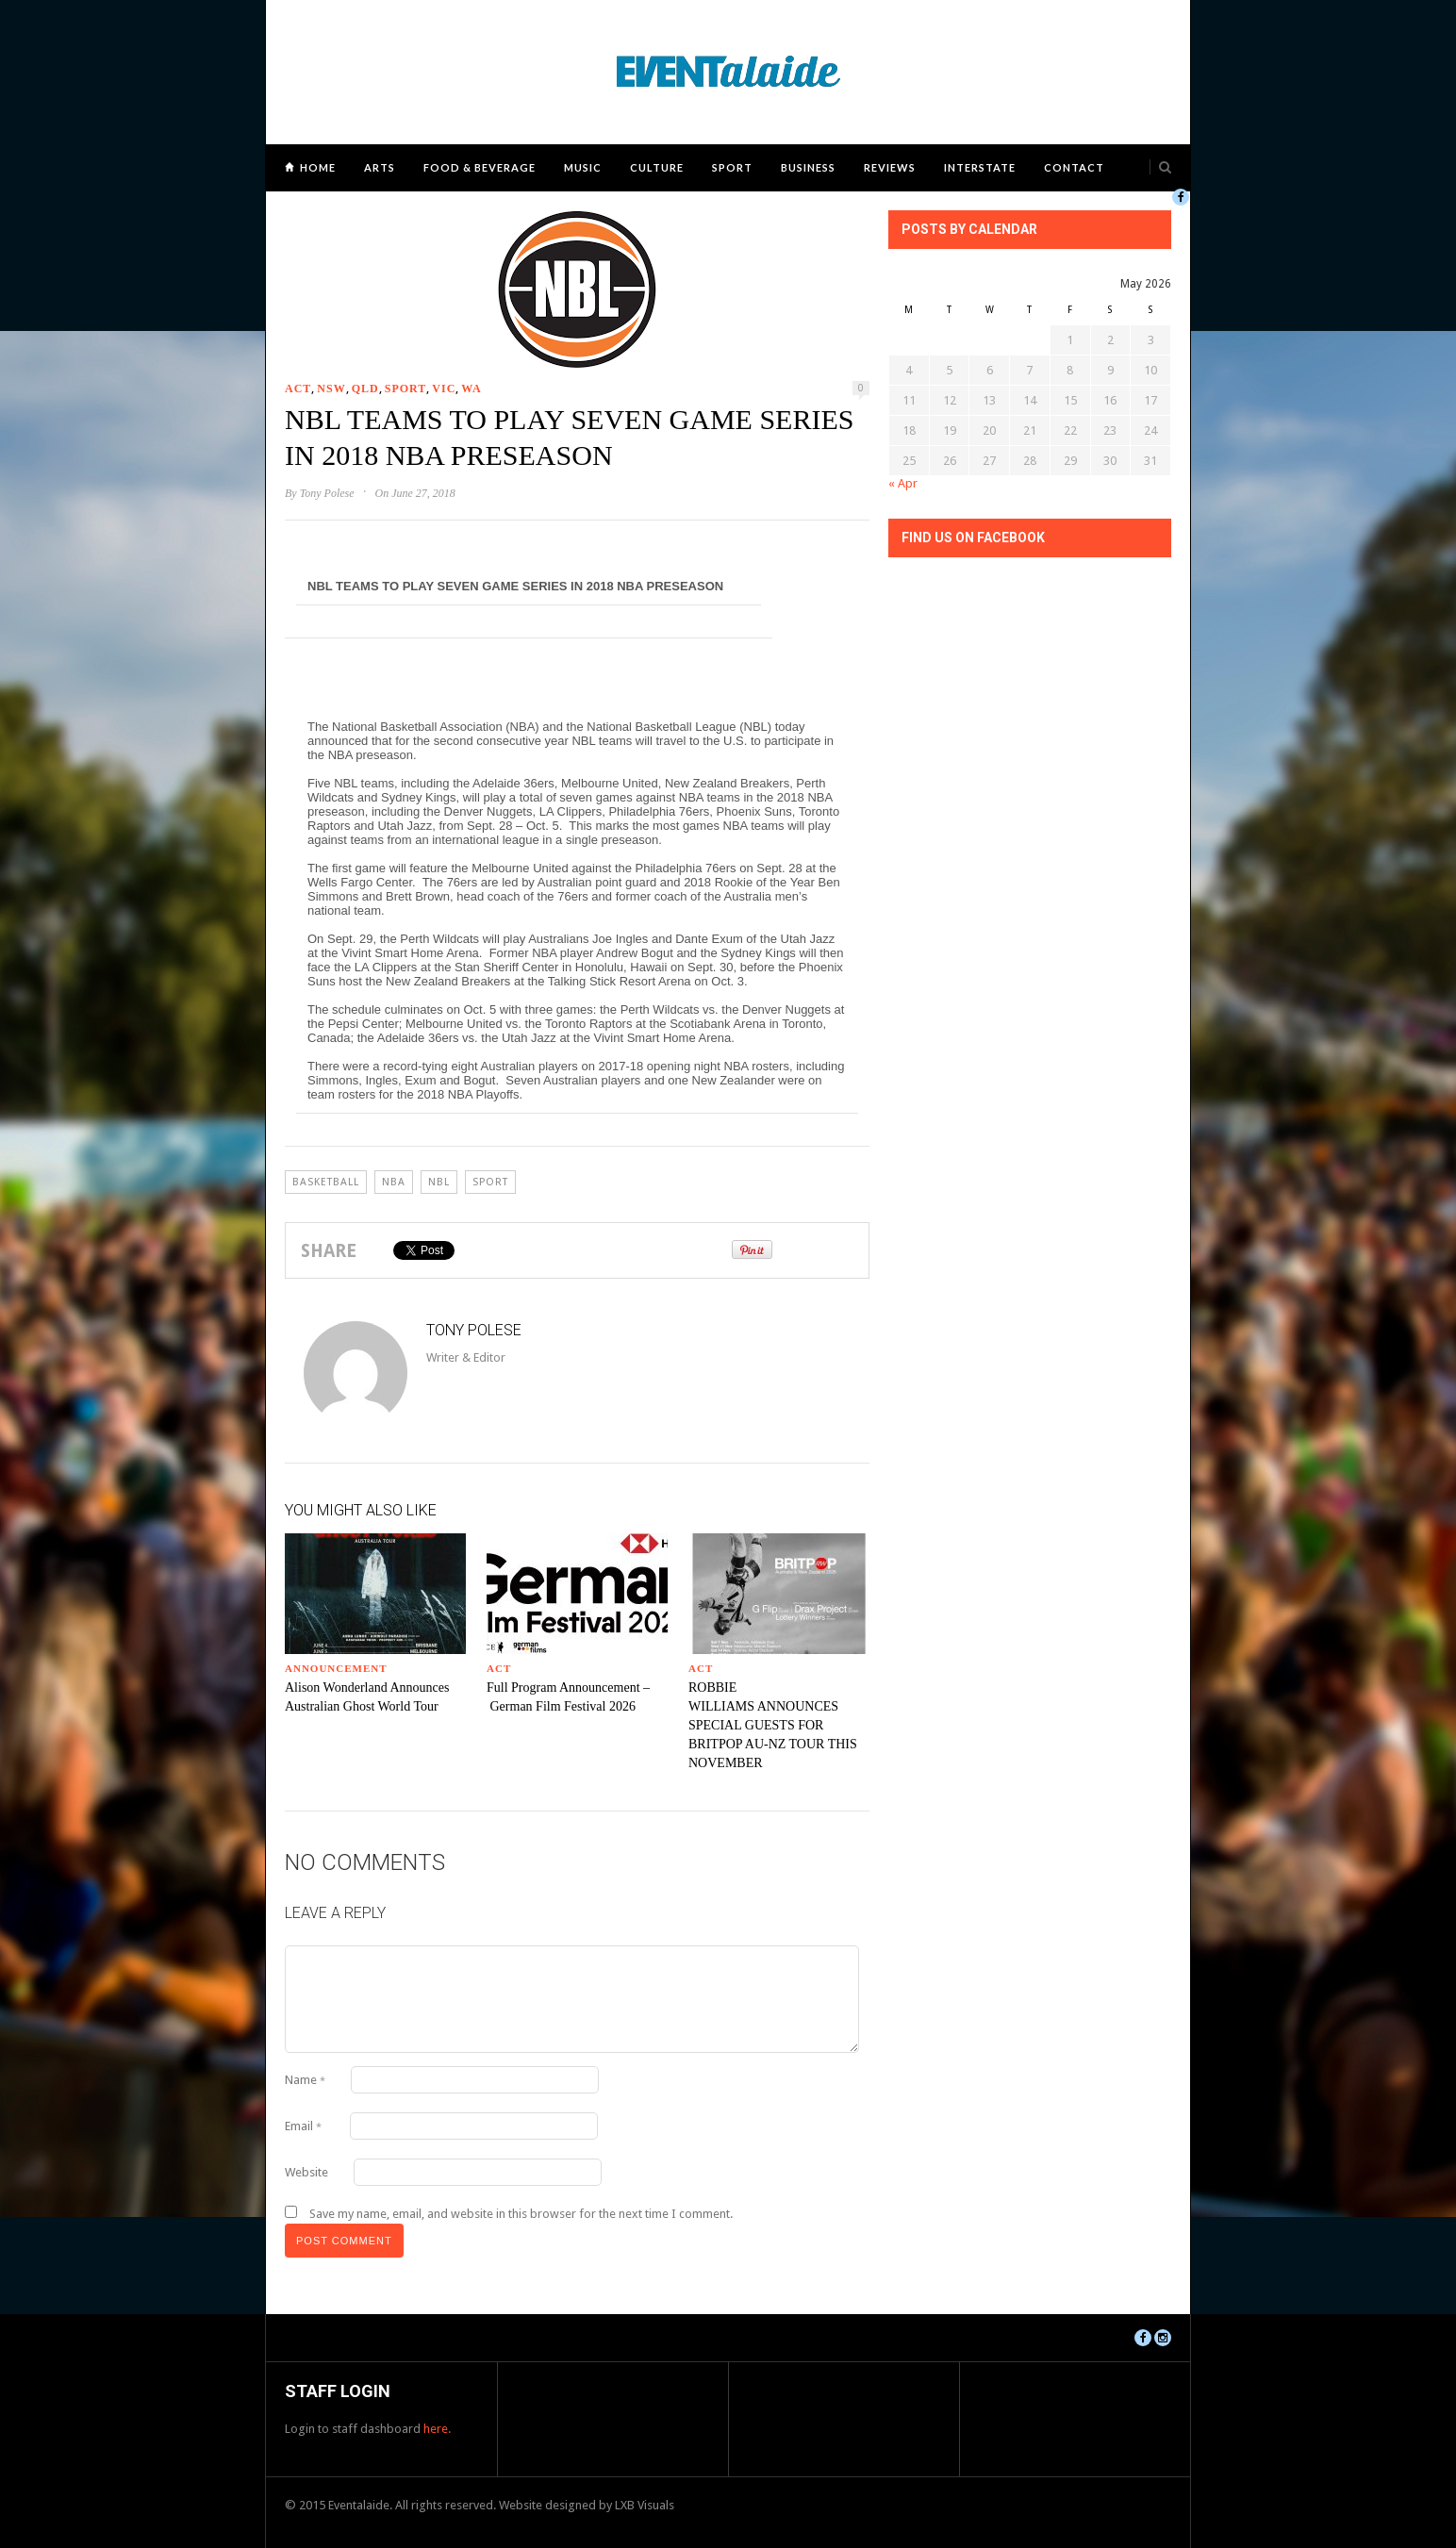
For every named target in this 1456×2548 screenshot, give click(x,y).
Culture (657, 167)
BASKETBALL (325, 1182)
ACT (298, 388)
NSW (331, 388)
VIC (443, 388)
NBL (439, 1182)
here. (437, 2429)
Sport (732, 167)
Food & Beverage (479, 167)
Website (306, 2172)
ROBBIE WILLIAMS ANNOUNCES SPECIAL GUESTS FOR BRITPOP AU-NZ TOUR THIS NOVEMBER (772, 1725)
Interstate (980, 167)
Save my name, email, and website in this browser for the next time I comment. (521, 2214)
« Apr (903, 483)
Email (303, 2126)
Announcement (336, 1668)
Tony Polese (327, 493)
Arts (379, 167)
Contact (1074, 167)
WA (471, 388)
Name (305, 2080)
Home (318, 167)
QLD (365, 388)
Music (583, 167)
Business (808, 167)
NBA (393, 1182)
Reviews (890, 167)
